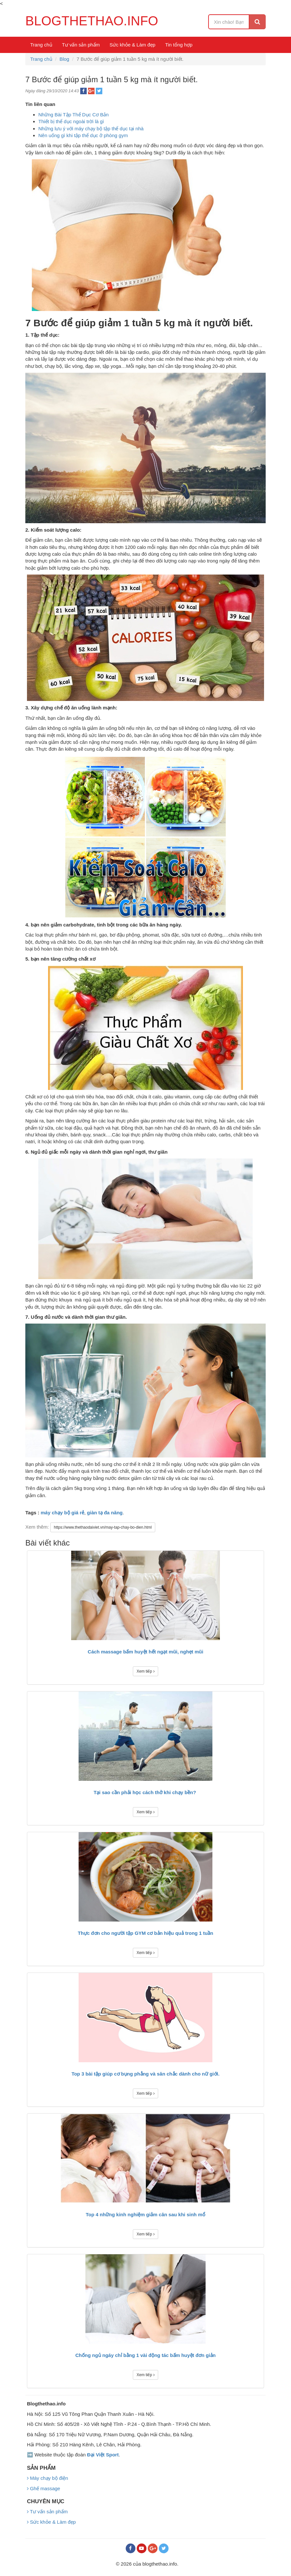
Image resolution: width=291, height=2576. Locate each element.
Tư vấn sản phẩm (81, 44)
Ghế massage (43, 2488)
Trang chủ (41, 44)
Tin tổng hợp (178, 44)
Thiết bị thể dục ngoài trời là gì (71, 121)
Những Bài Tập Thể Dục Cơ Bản (73, 114)
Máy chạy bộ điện (47, 2478)
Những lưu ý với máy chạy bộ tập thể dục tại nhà (91, 128)
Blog (64, 59)
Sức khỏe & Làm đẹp (132, 44)
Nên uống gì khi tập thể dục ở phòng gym (83, 135)
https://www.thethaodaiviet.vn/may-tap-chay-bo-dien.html (103, 1527)
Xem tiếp (145, 1671)
